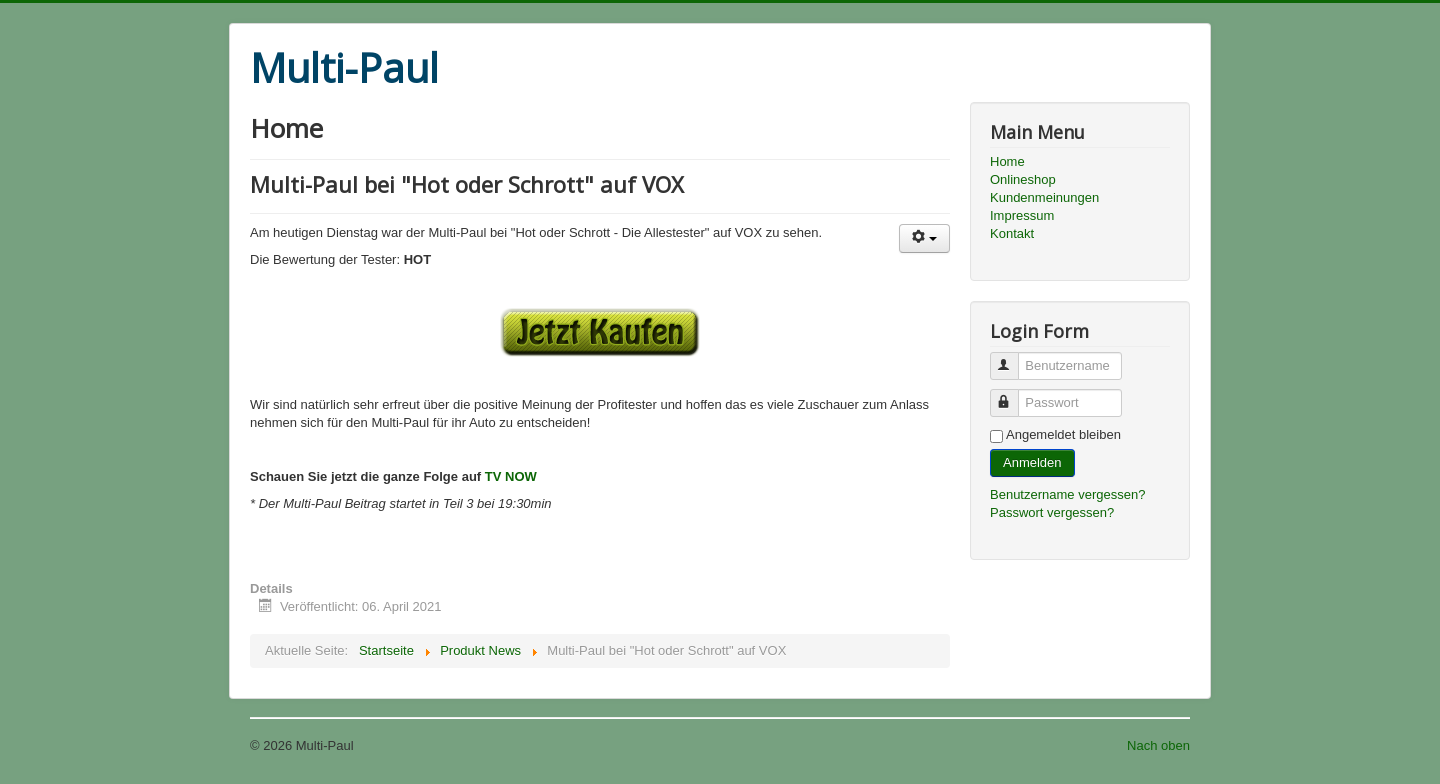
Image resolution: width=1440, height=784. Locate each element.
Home (1007, 161)
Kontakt (1012, 233)
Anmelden (1032, 462)
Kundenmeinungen (1044, 197)
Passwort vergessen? (1052, 512)
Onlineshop (1023, 179)
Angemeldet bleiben (1063, 434)
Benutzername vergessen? (1067, 494)
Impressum (1022, 215)
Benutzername (1013, 357)
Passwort (1013, 394)
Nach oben (1158, 745)
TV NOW (511, 476)
